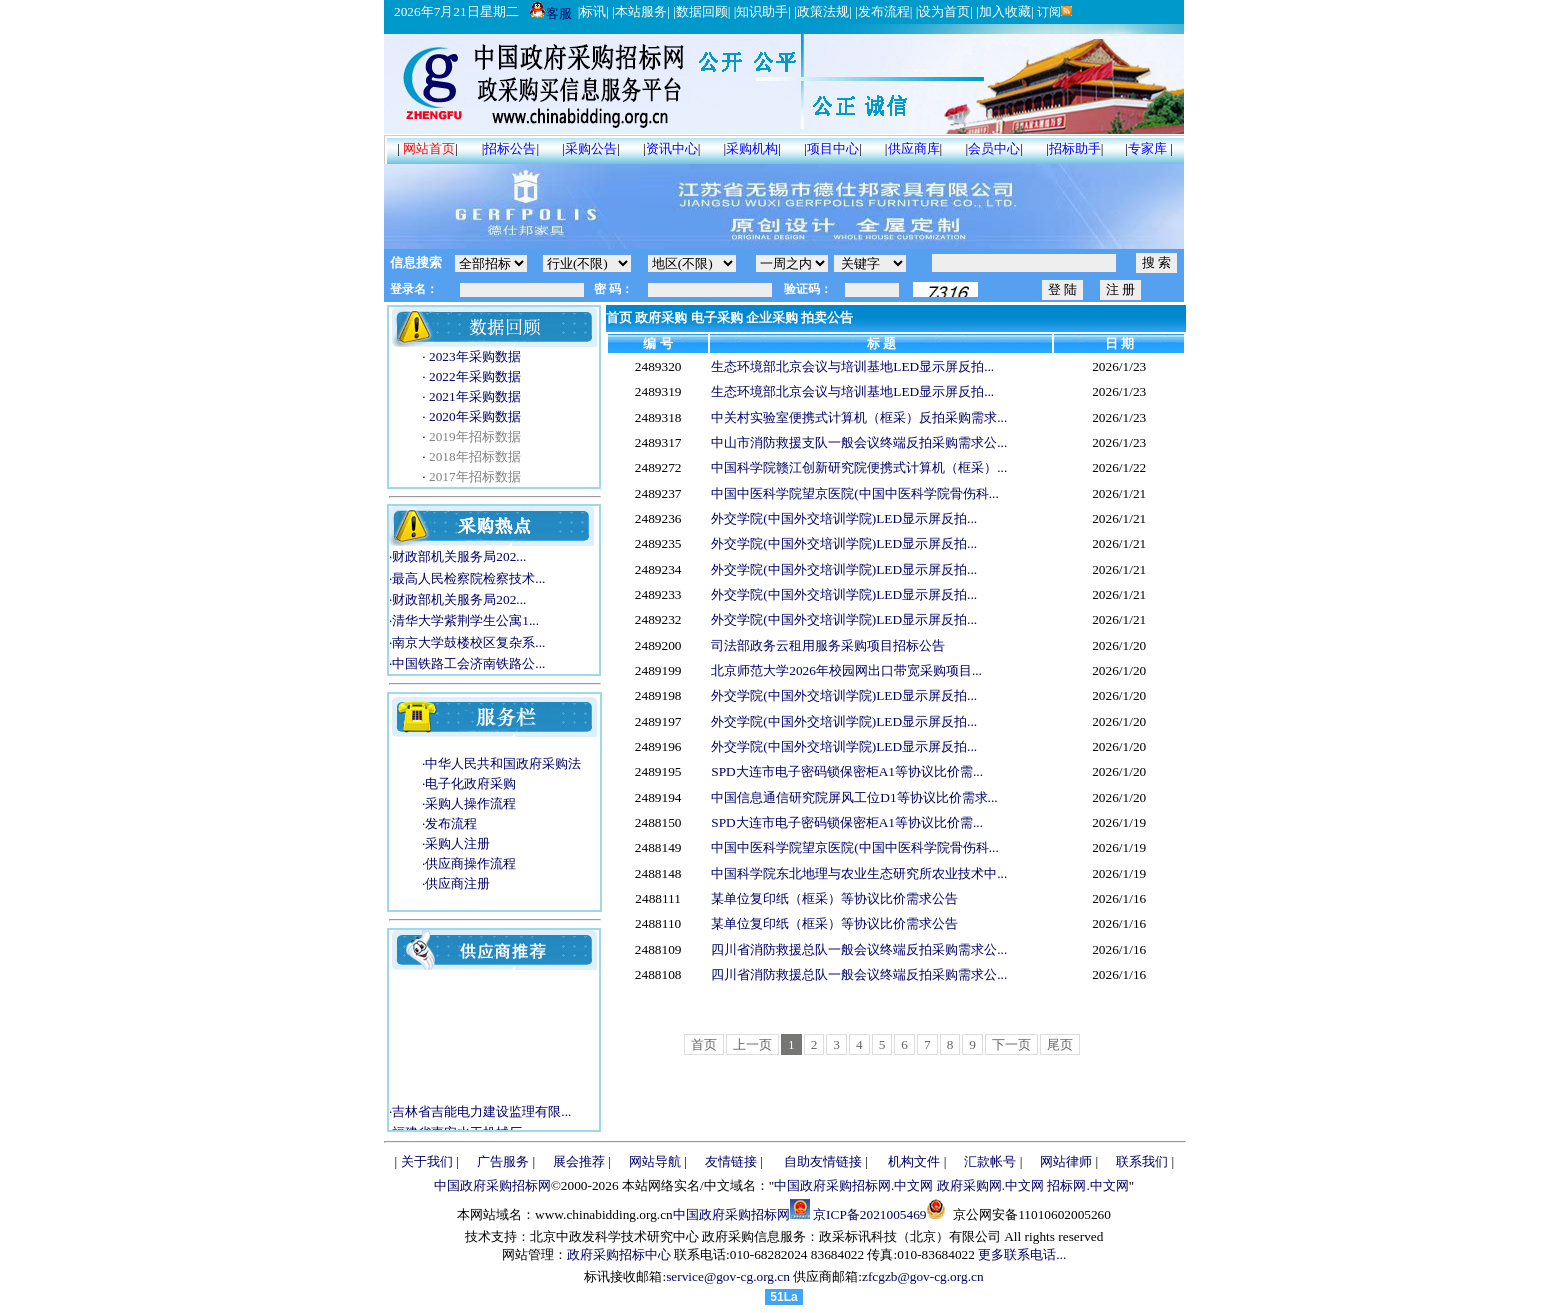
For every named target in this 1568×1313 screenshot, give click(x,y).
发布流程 (884, 11)
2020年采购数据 (473, 416)
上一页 (752, 1044)
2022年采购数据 (473, 376)
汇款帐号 (990, 1161)
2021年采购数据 (473, 396)
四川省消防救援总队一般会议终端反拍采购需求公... (859, 949)
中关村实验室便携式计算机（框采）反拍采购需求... (859, 417)
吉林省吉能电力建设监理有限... (481, 1117)
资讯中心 (672, 148)
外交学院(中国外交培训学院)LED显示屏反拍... (844, 518)
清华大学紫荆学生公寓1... (465, 620)
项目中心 (833, 148)
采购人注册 (457, 843)
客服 (551, 13)
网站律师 (1066, 1161)
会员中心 (994, 148)
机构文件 (914, 1161)
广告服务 (503, 1161)
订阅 (1053, 12)
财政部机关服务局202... (459, 556)
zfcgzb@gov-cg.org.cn (923, 1276)
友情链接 (731, 1161)
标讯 (593, 11)
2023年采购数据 (473, 356)
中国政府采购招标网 (492, 1185)
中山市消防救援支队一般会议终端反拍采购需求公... (859, 442)
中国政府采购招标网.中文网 (853, 1185)
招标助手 (1075, 148)
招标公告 (510, 148)
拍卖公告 (827, 317)
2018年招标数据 (473, 456)
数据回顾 (702, 11)
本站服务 (641, 11)
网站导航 (655, 1161)
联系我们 (1142, 1161)
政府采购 (661, 317)
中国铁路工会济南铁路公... (468, 663)
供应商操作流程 (470, 863)
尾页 (1060, 1044)
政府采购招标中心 (619, 1254)
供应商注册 (457, 883)
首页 (619, 317)
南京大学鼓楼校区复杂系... (468, 642)
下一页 (1011, 1044)
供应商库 (914, 148)
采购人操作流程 (470, 803)
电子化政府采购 (470, 783)
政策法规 (823, 11)
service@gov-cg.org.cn (728, 1276)
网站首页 (429, 148)
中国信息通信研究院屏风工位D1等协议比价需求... (854, 797)
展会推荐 (579, 1161)
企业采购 (772, 317)
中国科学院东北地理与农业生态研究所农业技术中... (859, 873)
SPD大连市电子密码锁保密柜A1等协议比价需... (847, 771)
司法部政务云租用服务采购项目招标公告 (828, 645)
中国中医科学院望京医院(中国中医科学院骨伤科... (854, 493)
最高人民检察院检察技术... (468, 578)
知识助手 (762, 11)
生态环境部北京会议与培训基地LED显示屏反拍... (852, 366)
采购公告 (591, 148)
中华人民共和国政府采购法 (503, 763)
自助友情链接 (823, 1161)
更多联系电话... (1022, 1254)
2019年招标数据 (473, 436)
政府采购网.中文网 (990, 1185)
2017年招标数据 (473, 476)
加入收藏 (1005, 11)
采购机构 (752, 148)
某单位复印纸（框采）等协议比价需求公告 (834, 898)
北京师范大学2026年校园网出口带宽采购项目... (846, 670)
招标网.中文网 (1087, 1185)
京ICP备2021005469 (869, 1214)
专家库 (1147, 148)
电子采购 (717, 317)
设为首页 (944, 11)
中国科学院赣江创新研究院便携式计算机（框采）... (859, 467)
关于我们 (427, 1161)
